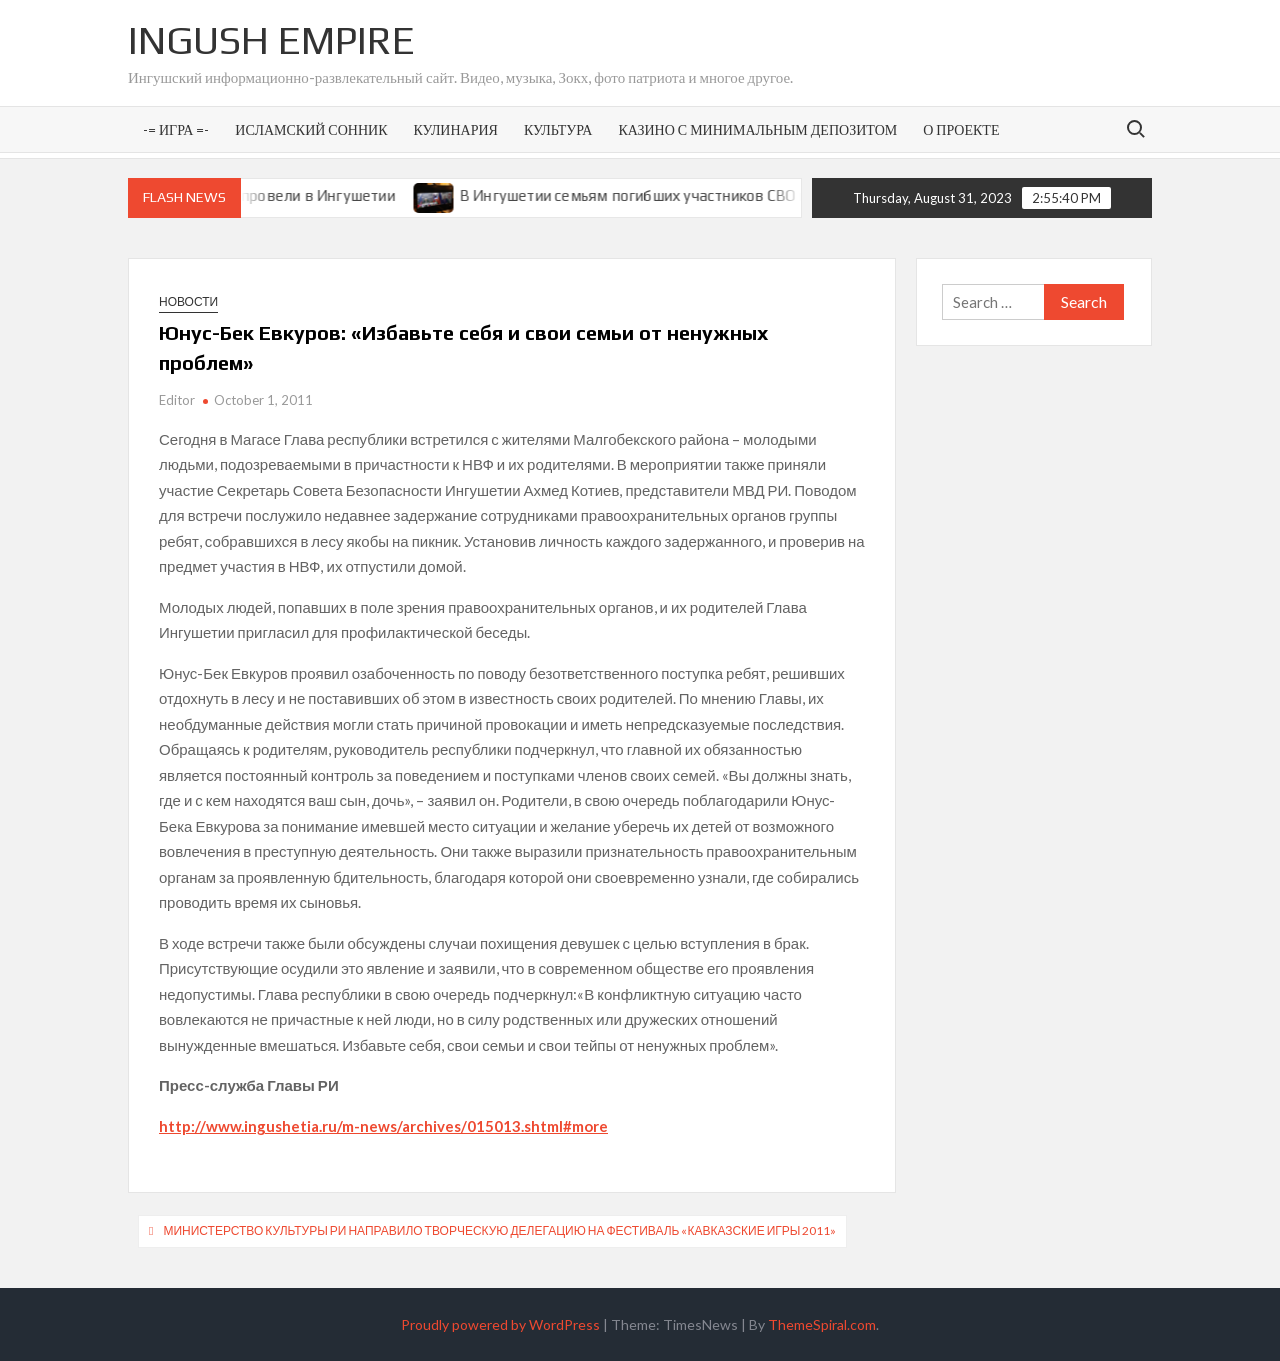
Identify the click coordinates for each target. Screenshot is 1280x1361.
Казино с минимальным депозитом (757, 129)
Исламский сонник (311, 129)
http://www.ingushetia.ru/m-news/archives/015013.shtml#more (383, 1126)
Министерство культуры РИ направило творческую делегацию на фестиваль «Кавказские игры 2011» (499, 1230)
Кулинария (455, 129)
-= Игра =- (176, 129)
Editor (177, 400)
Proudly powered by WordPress (500, 1324)
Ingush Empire (271, 40)
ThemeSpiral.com (822, 1324)
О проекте (961, 129)
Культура (558, 129)
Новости (188, 301)
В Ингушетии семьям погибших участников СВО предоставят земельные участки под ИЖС (792, 195)
